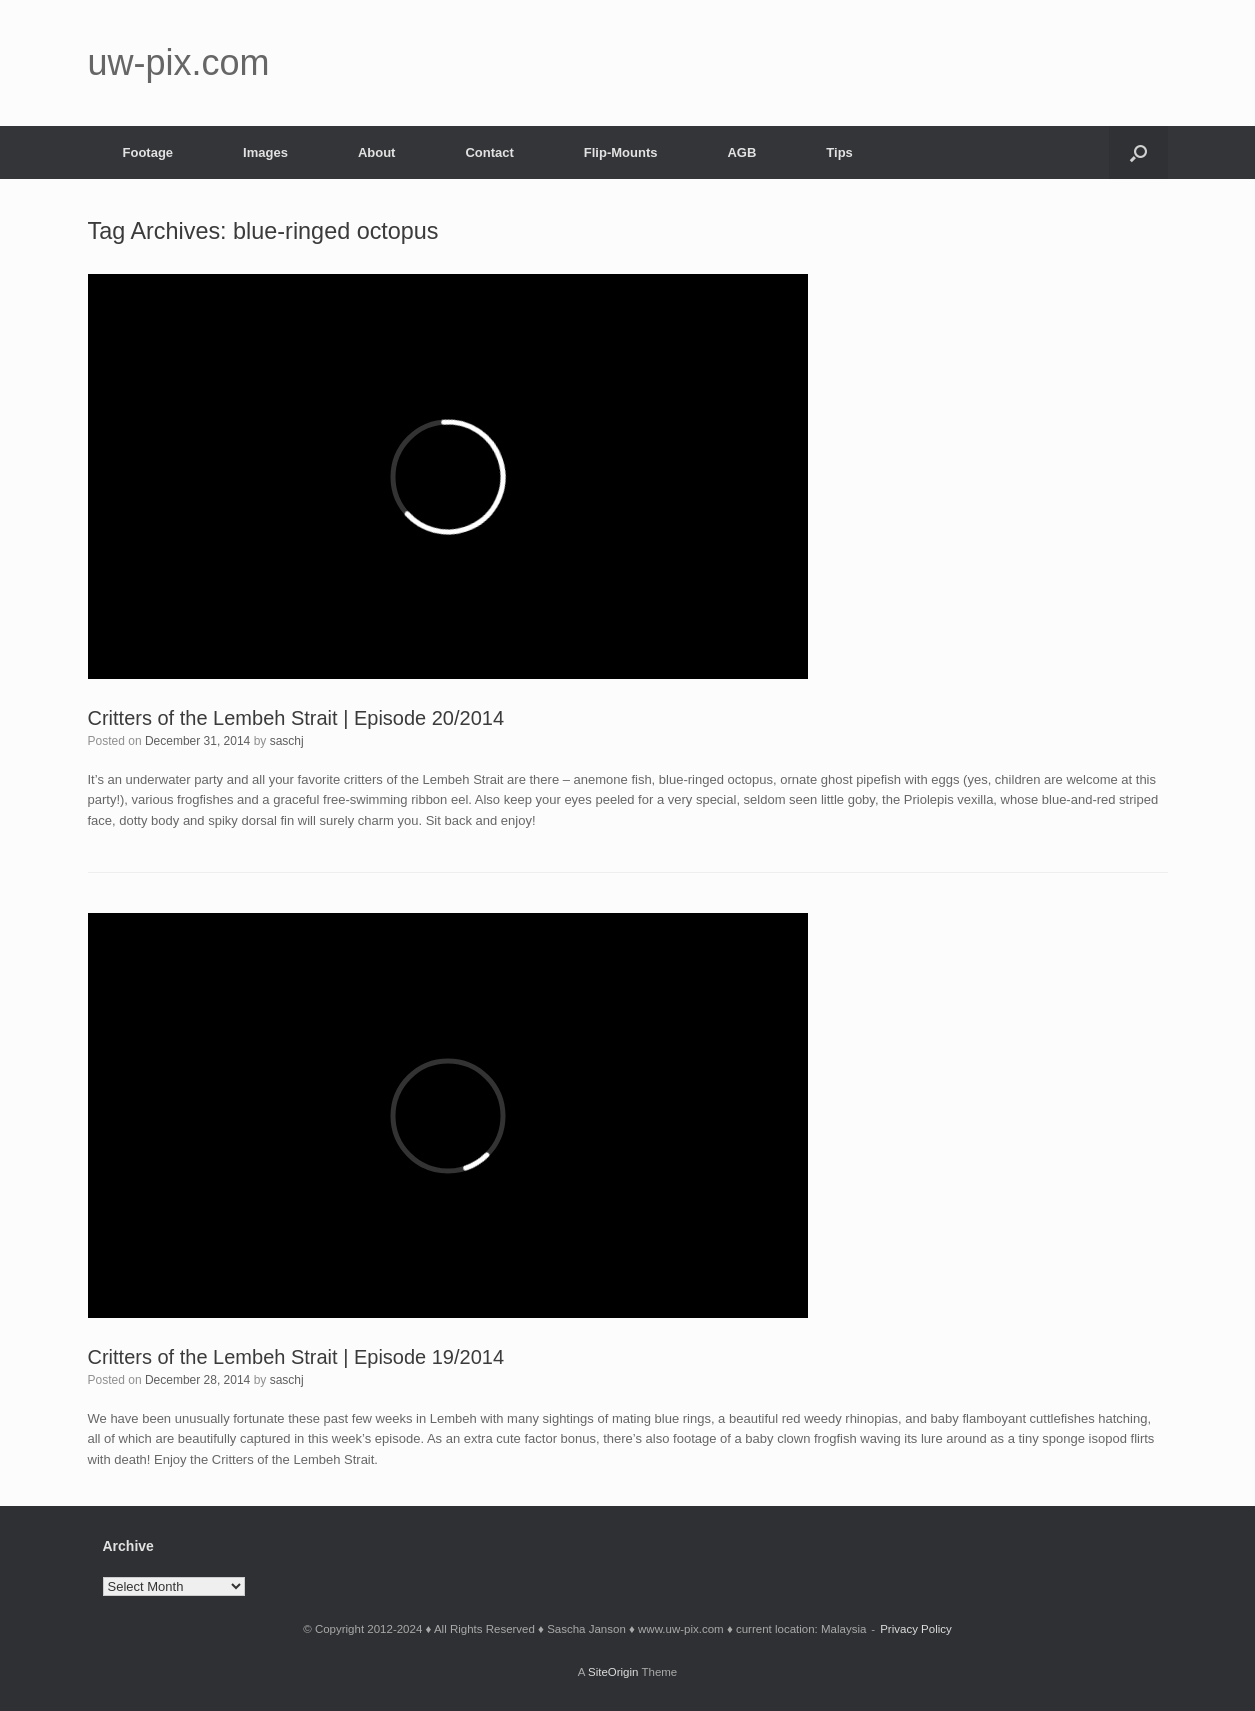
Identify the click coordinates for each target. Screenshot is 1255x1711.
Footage (148, 152)
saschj (287, 741)
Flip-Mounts (621, 152)
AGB (741, 152)
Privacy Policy (916, 1629)
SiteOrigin (613, 1672)
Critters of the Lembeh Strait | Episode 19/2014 (296, 1357)
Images (265, 152)
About (377, 152)
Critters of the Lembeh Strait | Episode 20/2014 (296, 718)
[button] (1138, 152)
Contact (489, 152)
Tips (839, 152)
